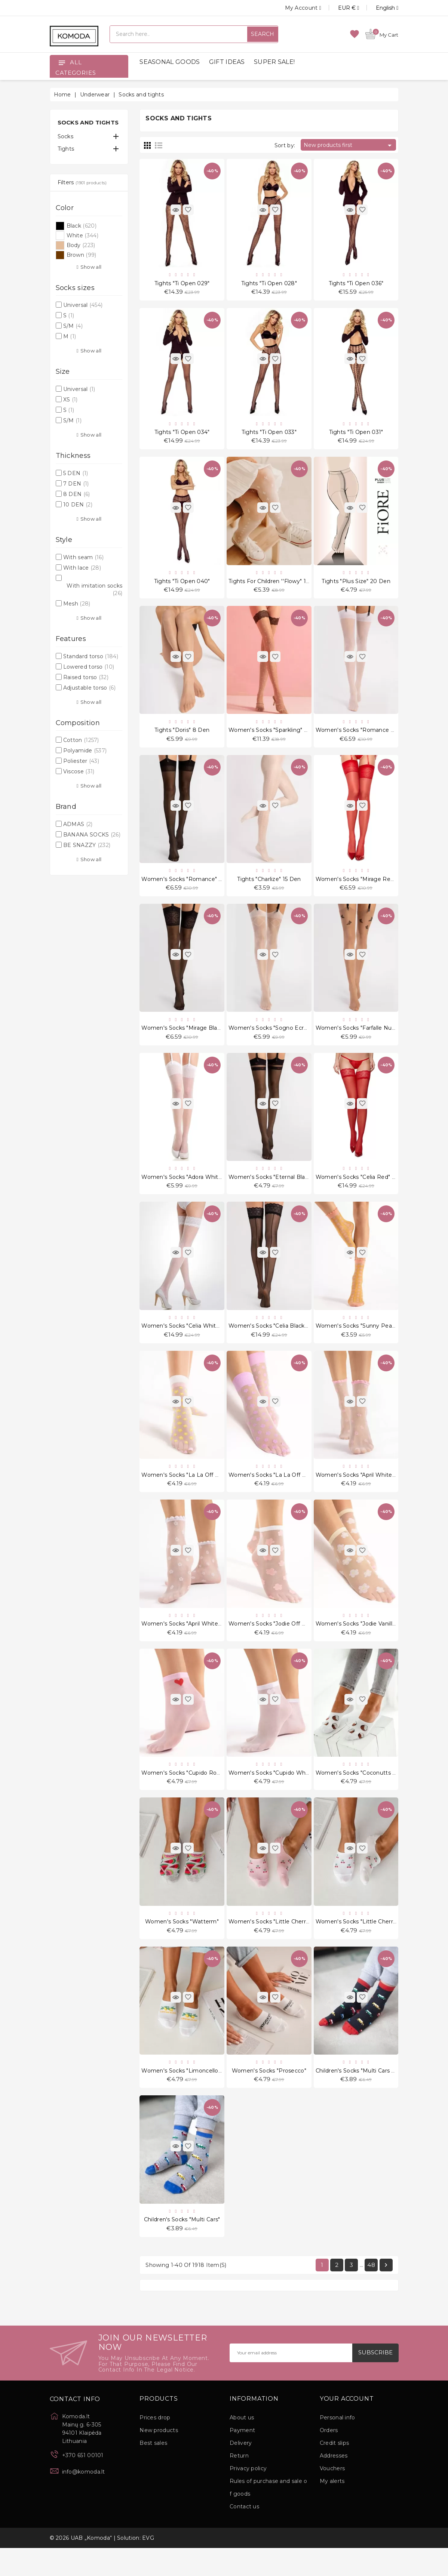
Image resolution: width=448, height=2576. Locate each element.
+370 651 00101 (83, 2483)
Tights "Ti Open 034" (182, 435)
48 (371, 2292)
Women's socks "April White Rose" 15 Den (373, 1491)
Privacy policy (248, 2496)
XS (70, 399)
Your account (347, 2426)
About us (242, 2445)
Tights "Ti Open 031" (356, 435)
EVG (148, 2566)
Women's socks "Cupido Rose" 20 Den (193, 1793)
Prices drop (154, 2445)
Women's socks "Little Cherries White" (368, 1944)
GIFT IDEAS (227, 61)
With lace (82, 567)
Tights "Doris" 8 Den (181, 736)
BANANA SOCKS (91, 834)
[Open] (61, 62)
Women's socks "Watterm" (182, 1944)
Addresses (334, 2483)
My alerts (332, 2509)
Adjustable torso (89, 687)
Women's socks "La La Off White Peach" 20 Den (207, 1491)
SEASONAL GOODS (169, 61)
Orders (329, 2458)
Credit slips (334, 2471)
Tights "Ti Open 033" (269, 435)
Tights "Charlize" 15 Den (269, 887)
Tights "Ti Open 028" (269, 284)
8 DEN (76, 494)
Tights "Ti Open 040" (182, 586)
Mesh (76, 603)
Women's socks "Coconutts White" (363, 1793)
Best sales (153, 2471)
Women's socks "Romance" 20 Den (190, 887)
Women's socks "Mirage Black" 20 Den (194, 1038)
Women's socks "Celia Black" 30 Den (278, 1340)
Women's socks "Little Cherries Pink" (278, 1944)
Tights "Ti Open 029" (182, 284)
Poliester (81, 761)
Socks (66, 136)
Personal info (337, 2445)
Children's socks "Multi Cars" (182, 2246)
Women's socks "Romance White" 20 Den (373, 736)
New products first (349, 145)
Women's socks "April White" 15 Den (190, 1642)
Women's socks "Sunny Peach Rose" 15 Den (376, 1340)
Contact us (244, 2534)
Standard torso (90, 656)
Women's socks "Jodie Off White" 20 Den (285, 1642)
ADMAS (78, 824)
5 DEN (75, 473)
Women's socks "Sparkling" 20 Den (276, 736)
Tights (66, 148)
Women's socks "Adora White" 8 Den (191, 1189)
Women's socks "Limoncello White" (190, 2095)
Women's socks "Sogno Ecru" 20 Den (279, 1038)
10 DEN (77, 504)
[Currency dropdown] (340, 8)
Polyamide (85, 750)
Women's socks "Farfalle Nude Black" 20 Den (377, 1038)
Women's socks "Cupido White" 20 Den (282, 1793)
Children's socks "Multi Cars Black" (362, 2095)
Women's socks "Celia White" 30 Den (192, 1340)
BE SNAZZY (87, 845)
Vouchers (332, 2496)
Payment (242, 2458)
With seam (83, 557)
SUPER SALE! (274, 61)
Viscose (79, 771)
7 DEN (76, 483)
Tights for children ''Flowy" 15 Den (275, 586)
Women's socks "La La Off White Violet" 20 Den (294, 1491)
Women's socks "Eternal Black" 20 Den (281, 1189)
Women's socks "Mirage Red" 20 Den (367, 887)
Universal (83, 305)
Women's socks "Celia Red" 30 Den (364, 1189)
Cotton (81, 740)
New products (158, 2458)
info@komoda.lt (83, 2499)
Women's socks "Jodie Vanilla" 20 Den (367, 1642)
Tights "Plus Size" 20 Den (356, 586)
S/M (73, 326)
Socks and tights (88, 122)
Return (239, 2483)
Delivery (241, 2471)
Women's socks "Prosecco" (269, 2095)
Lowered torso (88, 666)
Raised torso (85, 677)
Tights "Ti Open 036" (356, 284)
